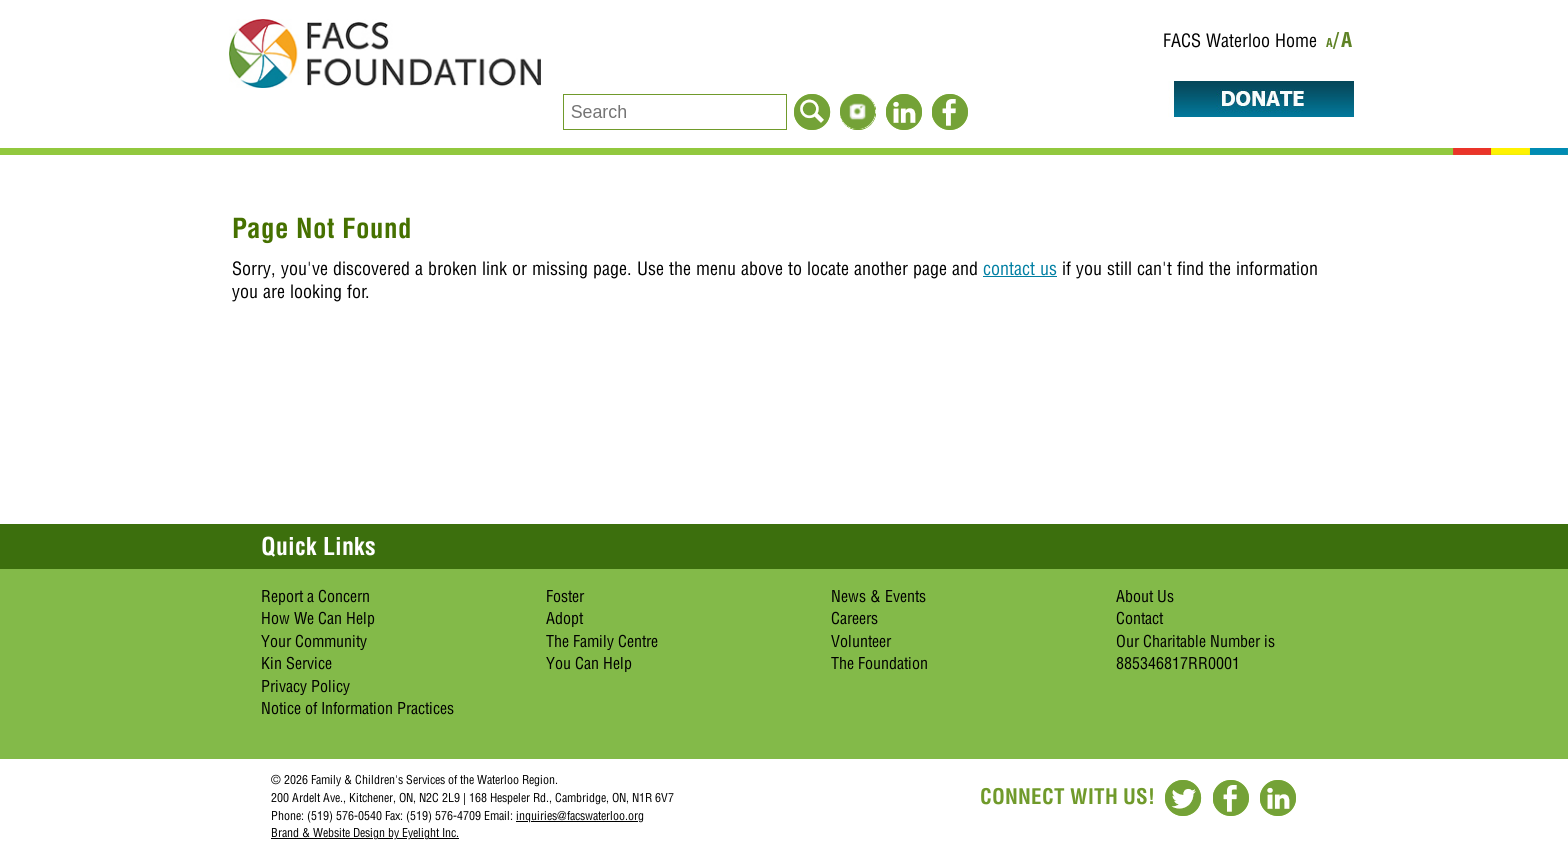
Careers (854, 618)
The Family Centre (602, 641)
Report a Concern (315, 596)
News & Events (878, 596)
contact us (1020, 268)
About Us (1145, 596)
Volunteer (861, 641)
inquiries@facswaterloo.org (580, 815)
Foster (565, 596)
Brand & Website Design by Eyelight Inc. (365, 832)
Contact (1139, 618)
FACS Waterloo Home (1240, 40)
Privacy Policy (305, 686)
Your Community (314, 641)
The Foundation (879, 663)
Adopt (564, 618)
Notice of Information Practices (357, 708)
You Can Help (589, 663)
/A (1343, 43)
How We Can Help (318, 618)
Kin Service (296, 663)
